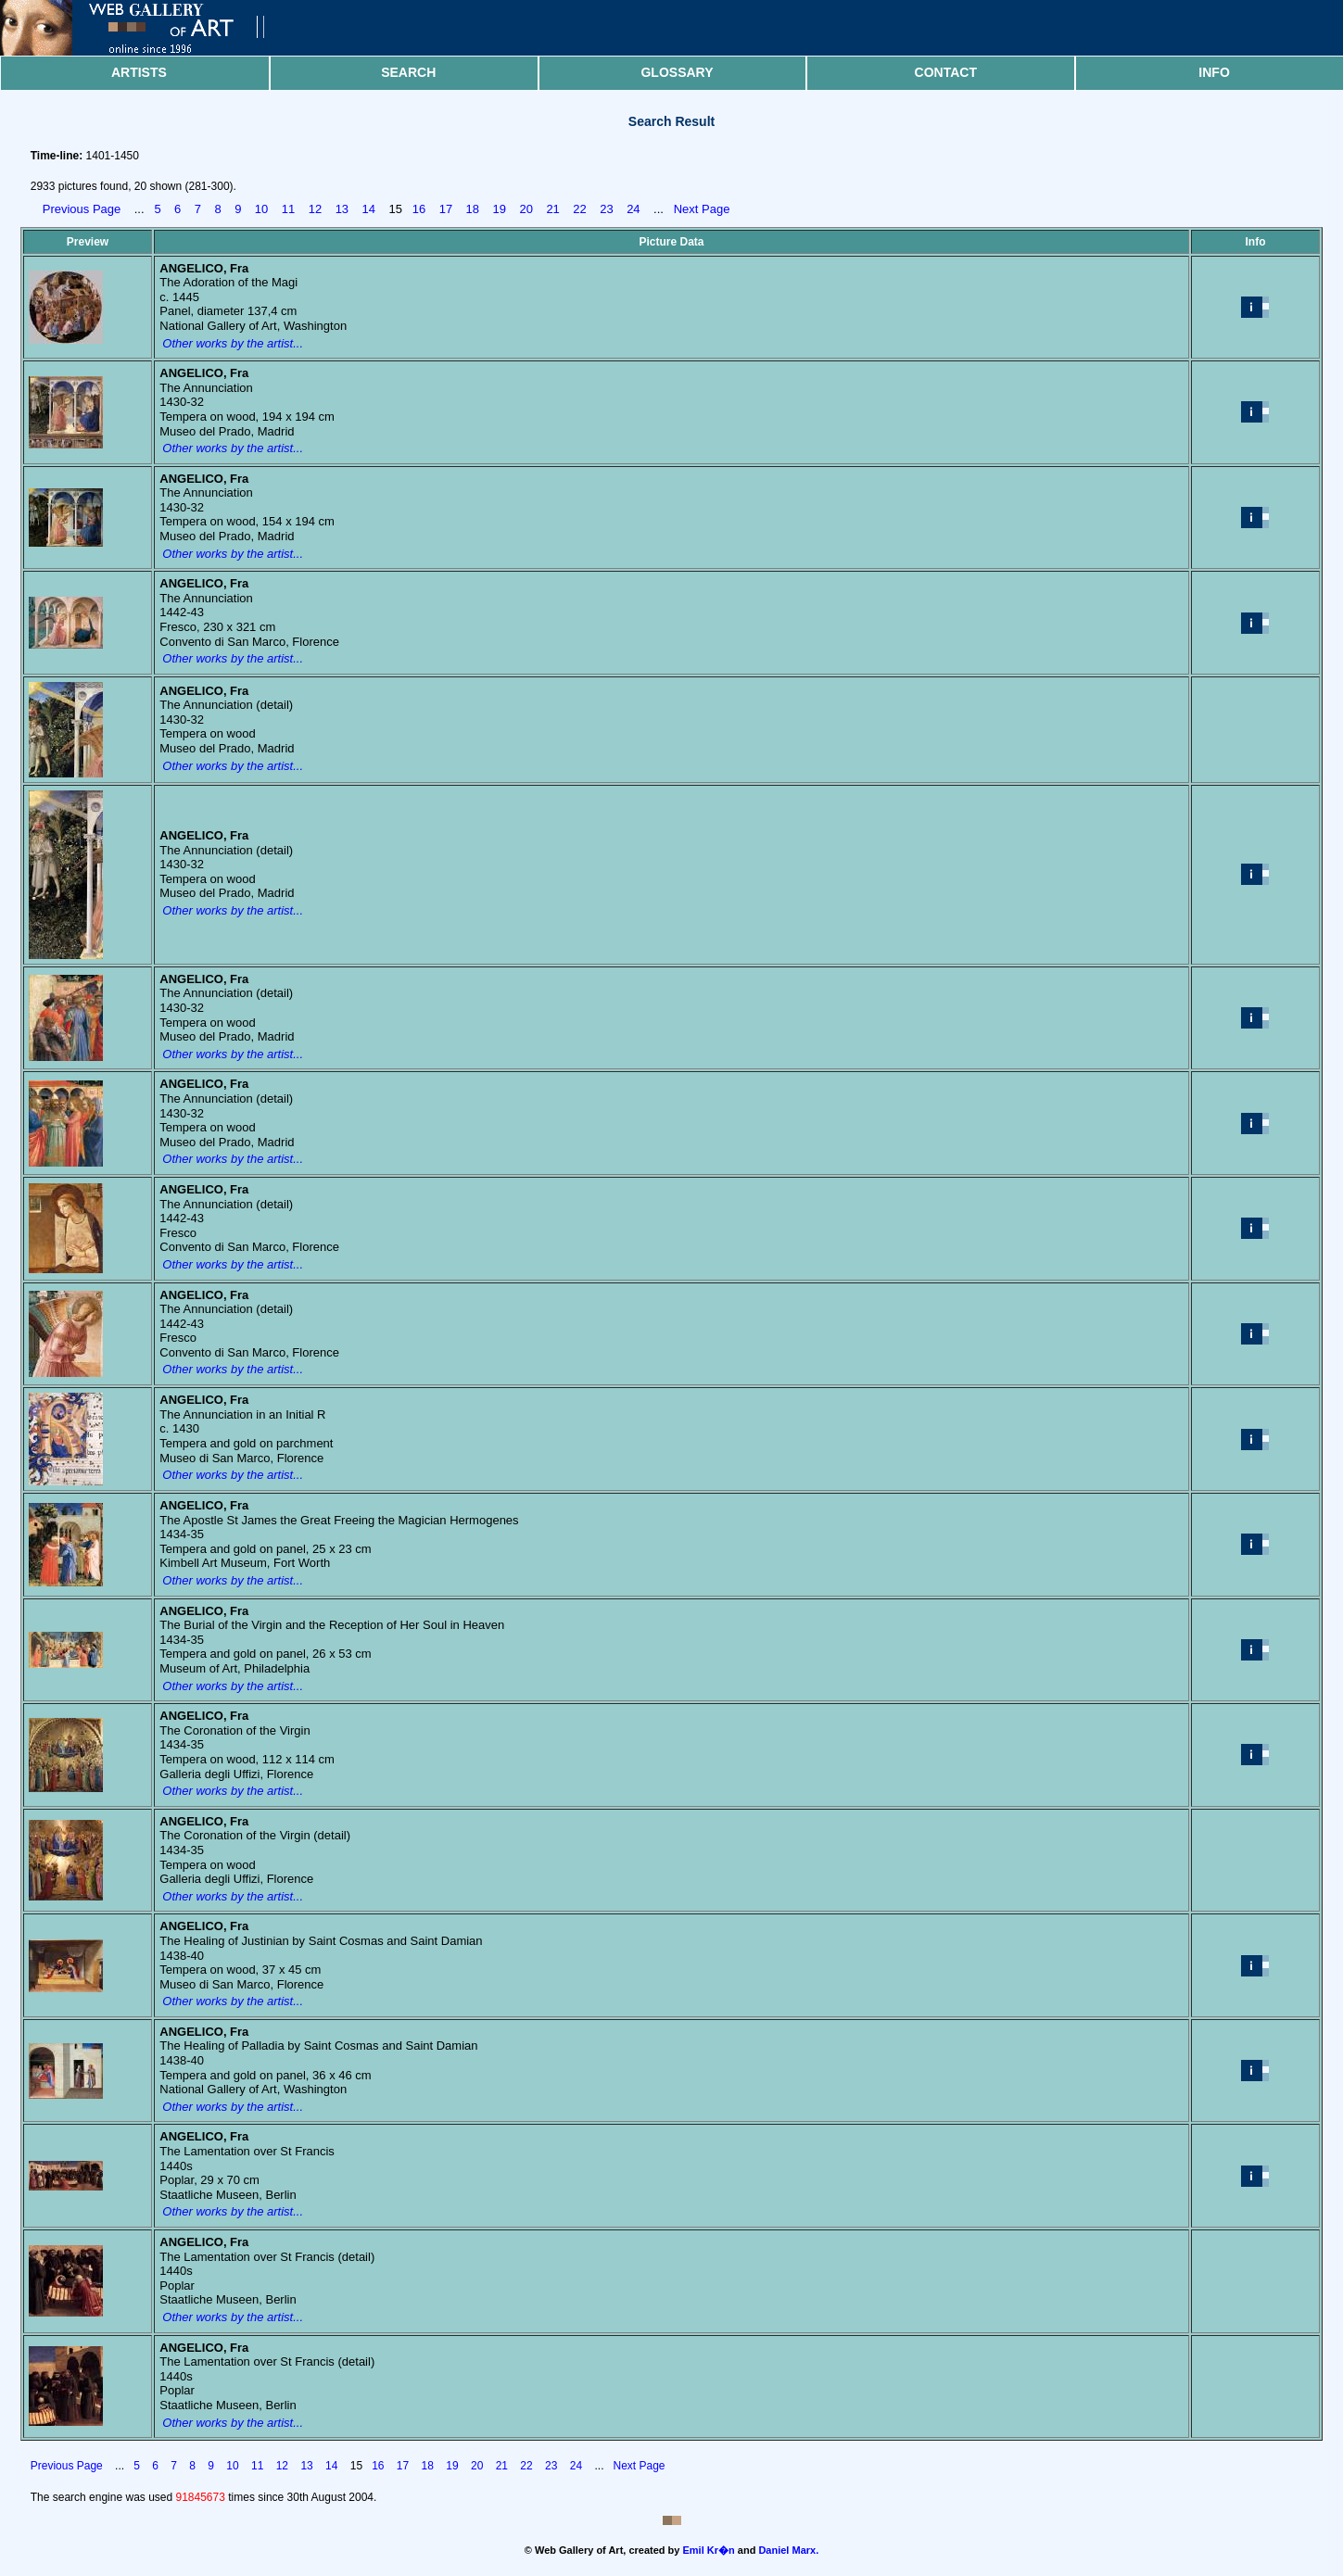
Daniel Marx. (788, 2550)
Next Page (702, 209)
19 (499, 209)
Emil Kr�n (709, 2550)
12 (315, 209)
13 (342, 209)
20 (525, 209)
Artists (139, 72)
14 (368, 209)
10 (261, 209)
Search (408, 72)
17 (445, 209)
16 (418, 209)
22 (579, 209)
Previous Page (82, 209)
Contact (946, 72)
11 (288, 209)
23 (606, 209)
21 (552, 209)
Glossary (676, 72)
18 (472, 209)
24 (633, 209)
